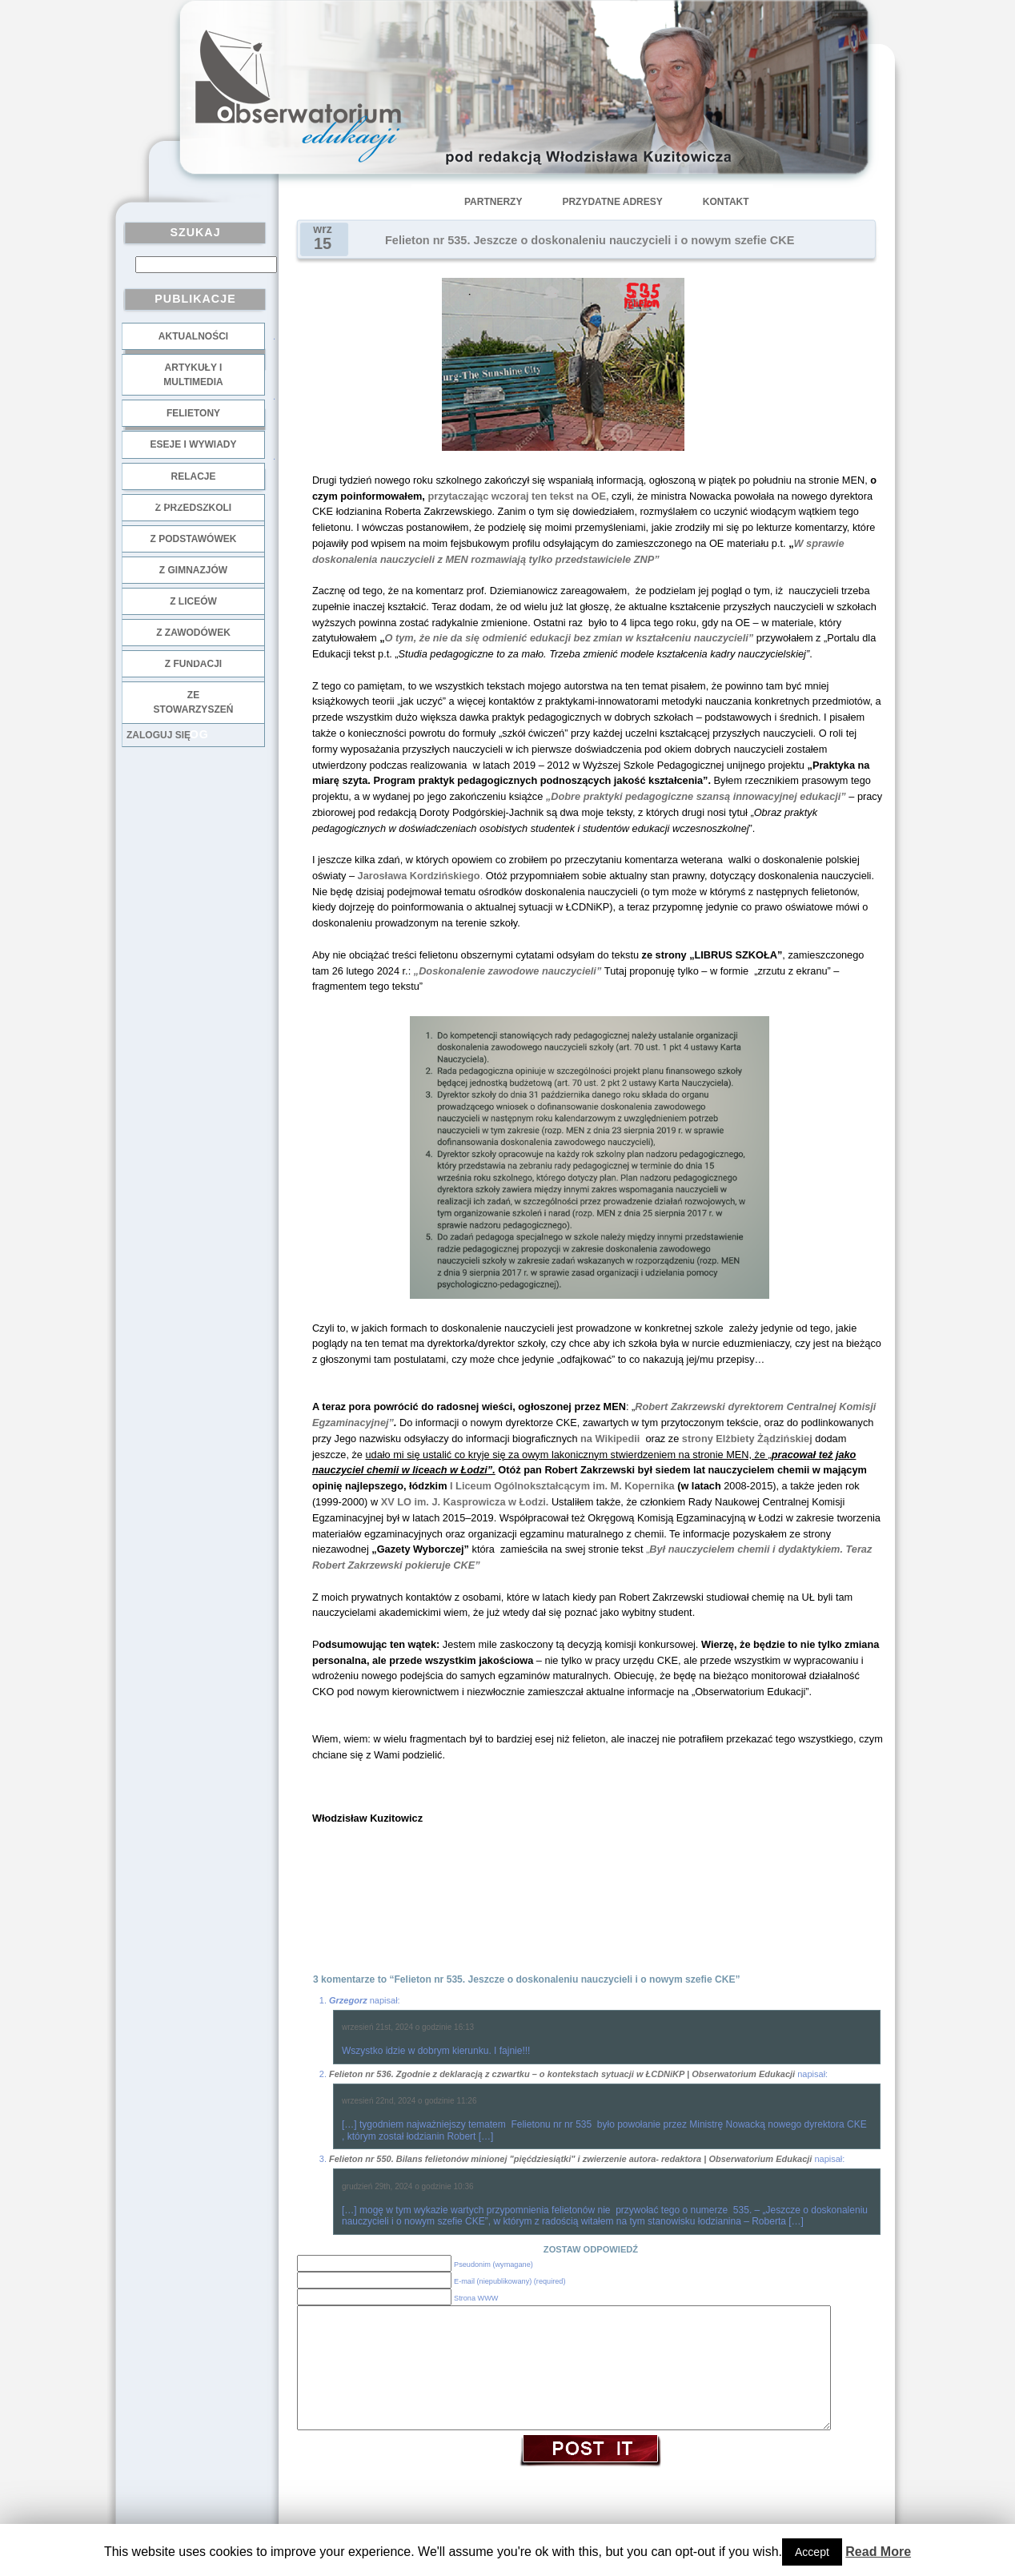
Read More (878, 2551)
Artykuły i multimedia (193, 375)
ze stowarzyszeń (194, 702)
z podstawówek (193, 539)
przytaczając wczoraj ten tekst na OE (516, 496)
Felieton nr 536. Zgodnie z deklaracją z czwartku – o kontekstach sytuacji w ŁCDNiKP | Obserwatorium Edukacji (562, 2074)
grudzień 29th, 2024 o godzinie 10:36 (408, 2186)
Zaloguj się (158, 735)
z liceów (193, 601)
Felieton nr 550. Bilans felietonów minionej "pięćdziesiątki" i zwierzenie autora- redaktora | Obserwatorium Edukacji (570, 2159)
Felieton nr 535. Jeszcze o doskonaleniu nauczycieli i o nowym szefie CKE (589, 240)
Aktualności (193, 336)
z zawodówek (193, 632)
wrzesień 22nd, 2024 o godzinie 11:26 (409, 2100)
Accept (812, 2552)
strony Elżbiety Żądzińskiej (749, 1439)
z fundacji (193, 663)
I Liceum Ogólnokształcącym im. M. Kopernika (562, 1486)
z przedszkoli (193, 507)
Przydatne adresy (612, 201)
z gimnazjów (193, 570)
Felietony (193, 413)
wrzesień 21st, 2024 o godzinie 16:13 (408, 2027)
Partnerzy (493, 201)
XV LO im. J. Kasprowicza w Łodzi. (465, 1502)
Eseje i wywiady (193, 444)
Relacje (193, 476)
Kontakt (726, 201)
